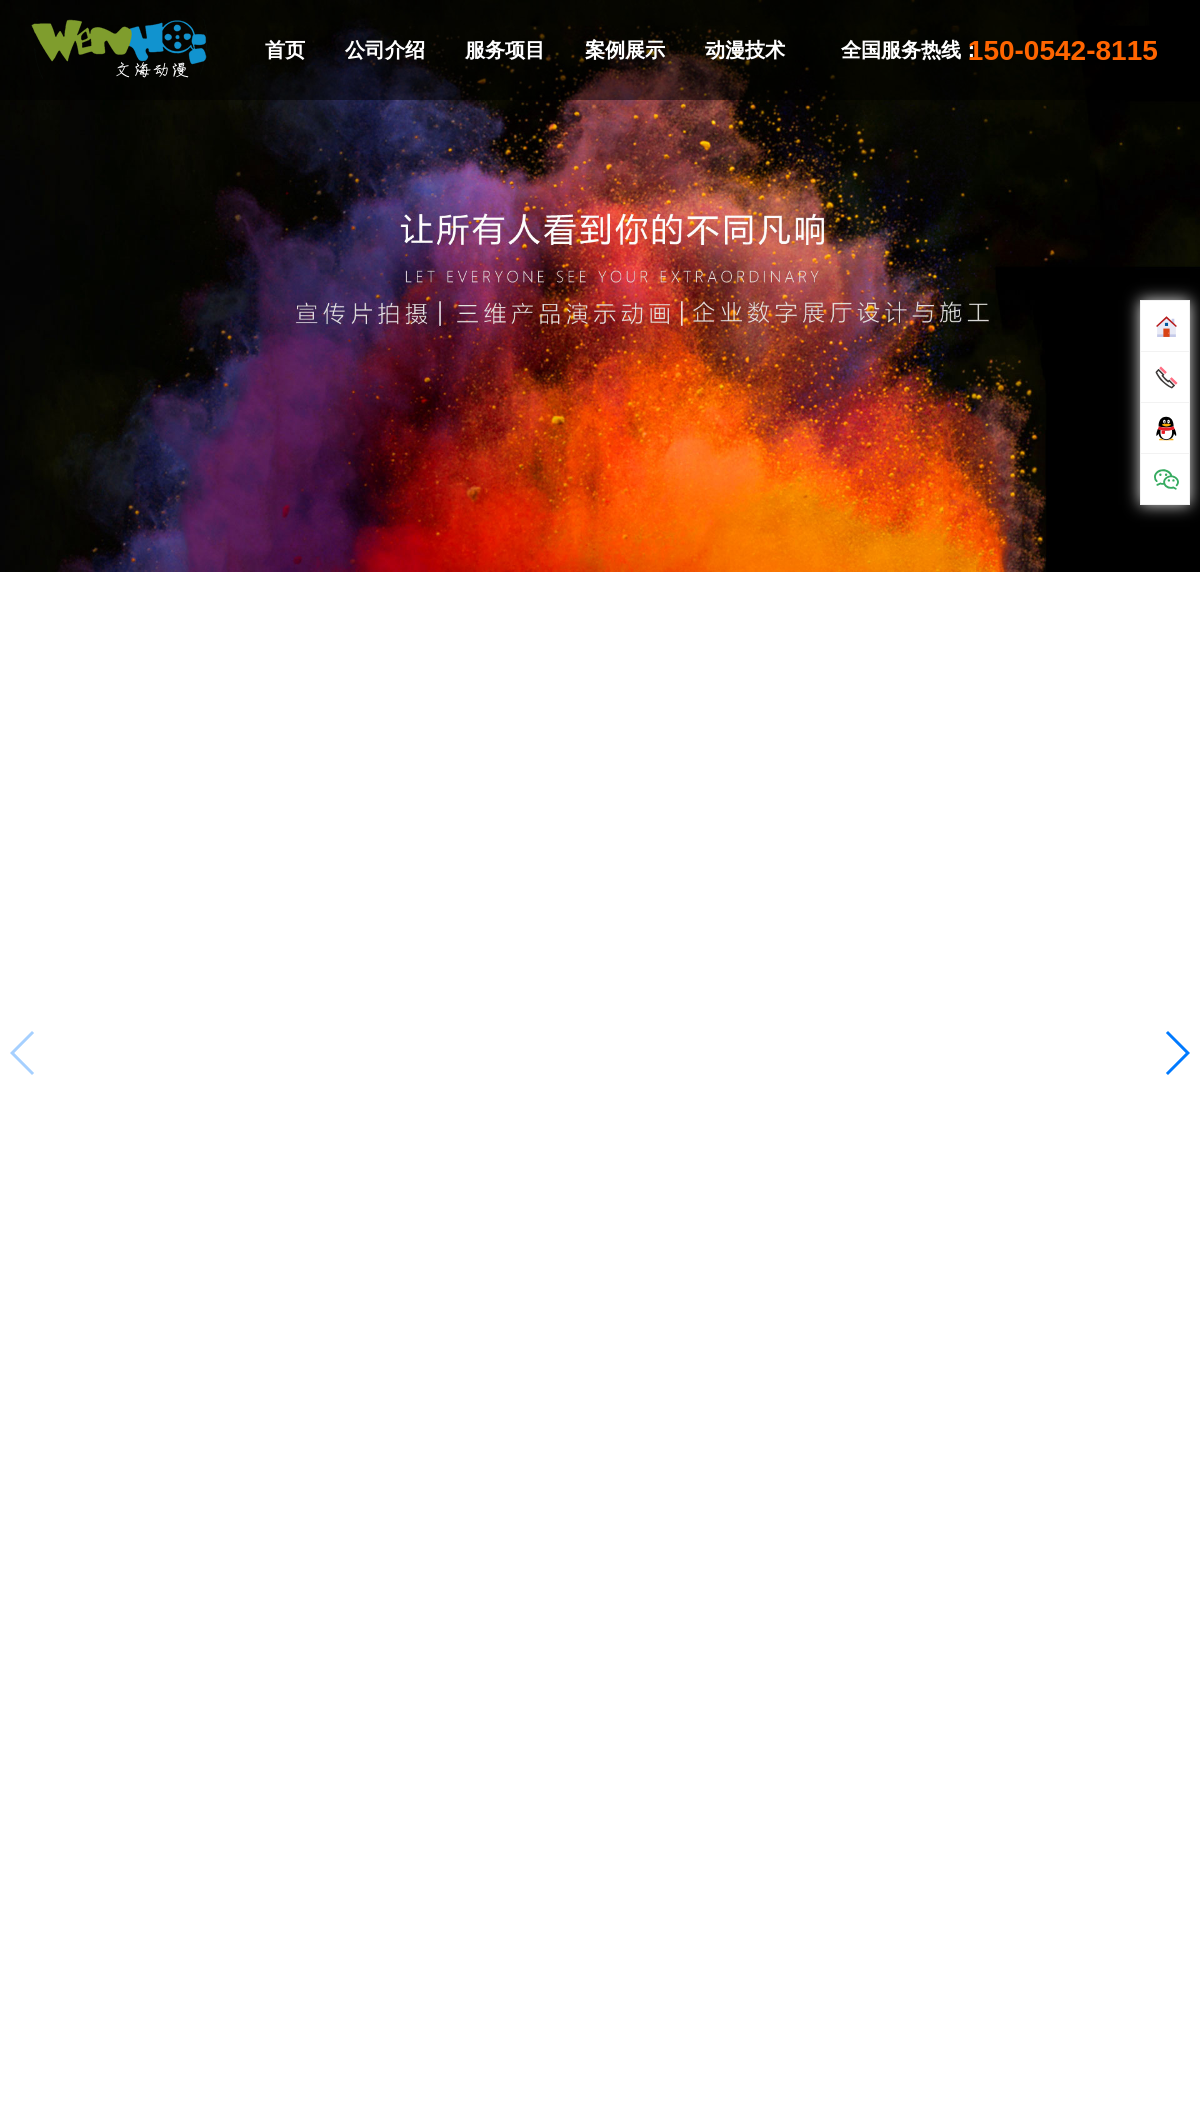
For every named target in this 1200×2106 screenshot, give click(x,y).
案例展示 (625, 50)
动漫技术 (745, 50)
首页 (285, 50)
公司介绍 (385, 50)
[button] (1176, 1053)
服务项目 (505, 50)
